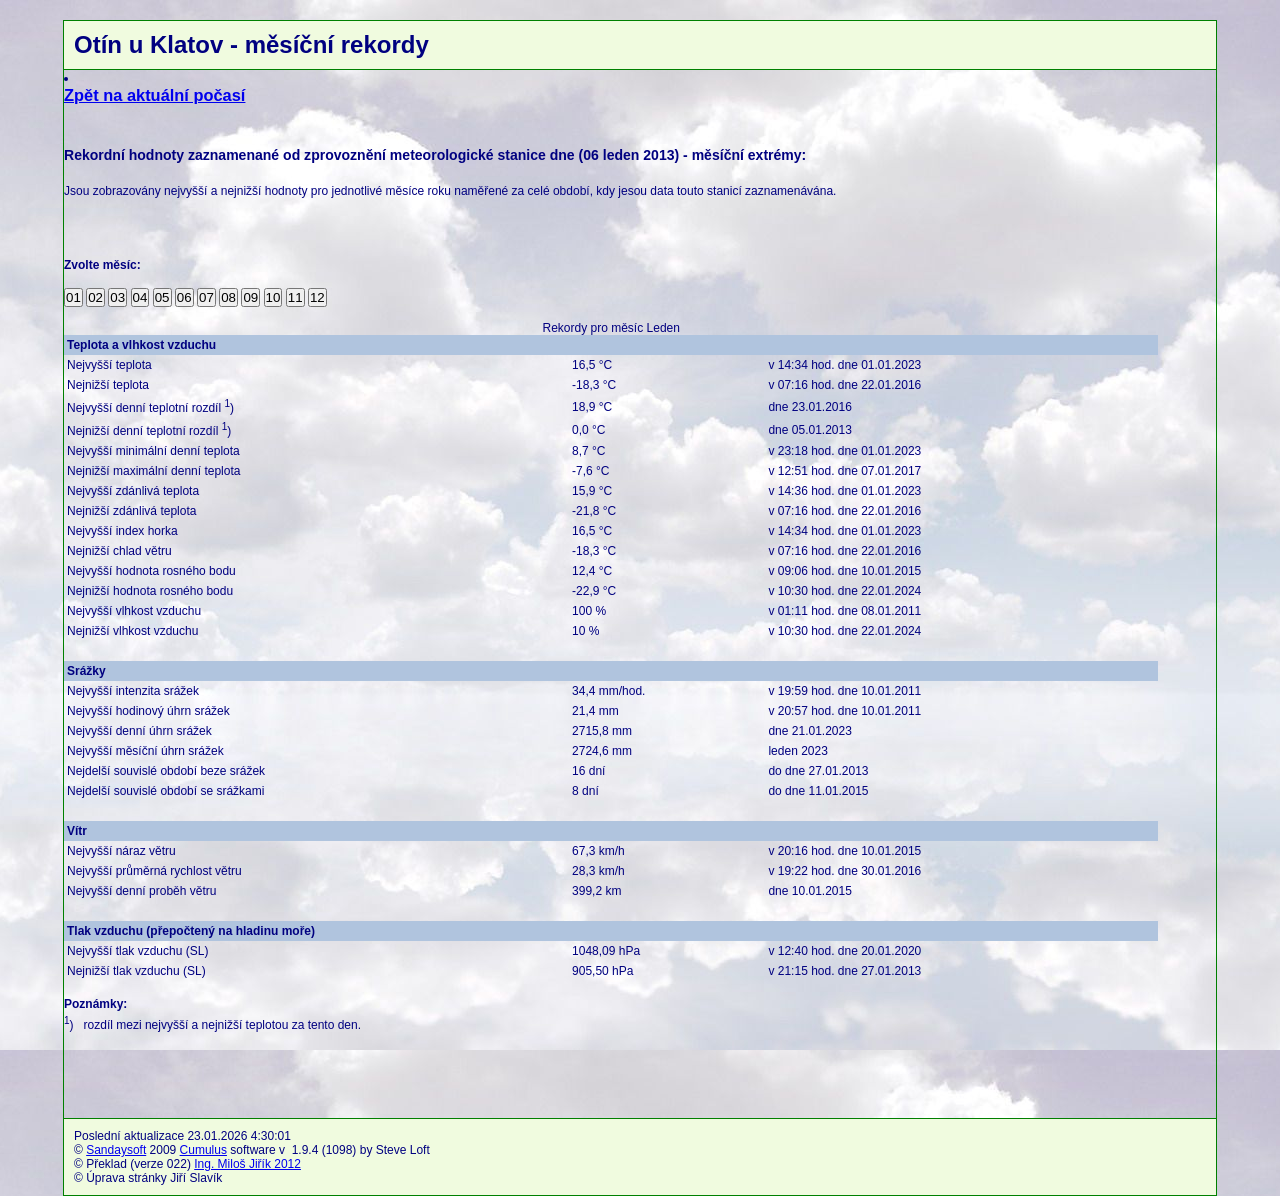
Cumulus (203, 1150)
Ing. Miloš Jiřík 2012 (247, 1164)
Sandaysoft (116, 1150)
